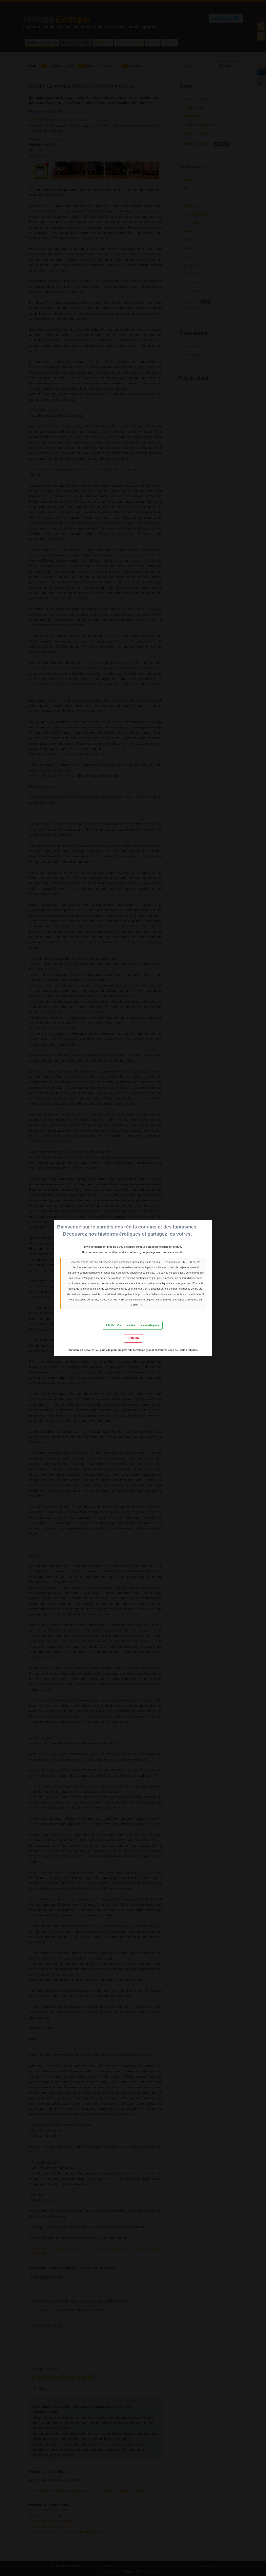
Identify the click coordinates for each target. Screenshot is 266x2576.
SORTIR (133, 1338)
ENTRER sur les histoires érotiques (132, 1325)
